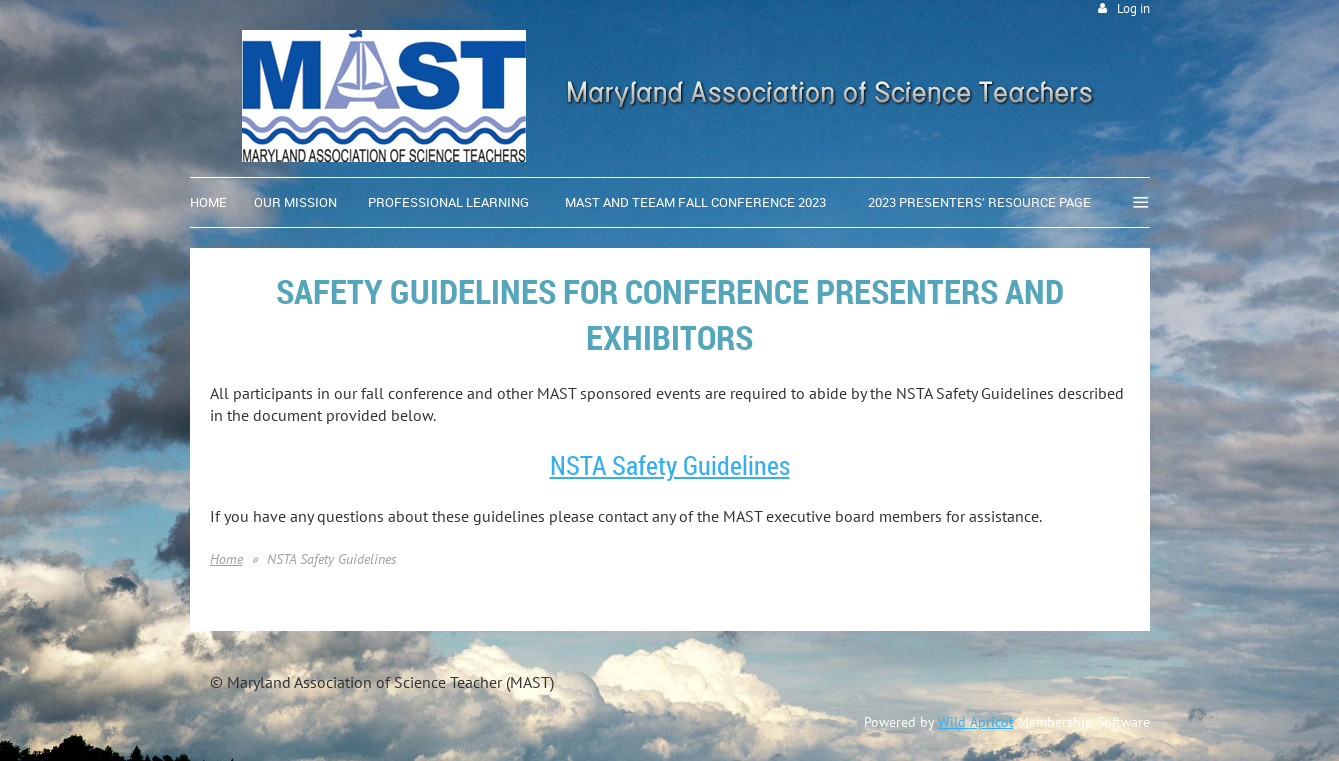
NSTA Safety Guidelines (670, 465)
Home (226, 559)
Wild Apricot (976, 722)
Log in (1133, 8)
